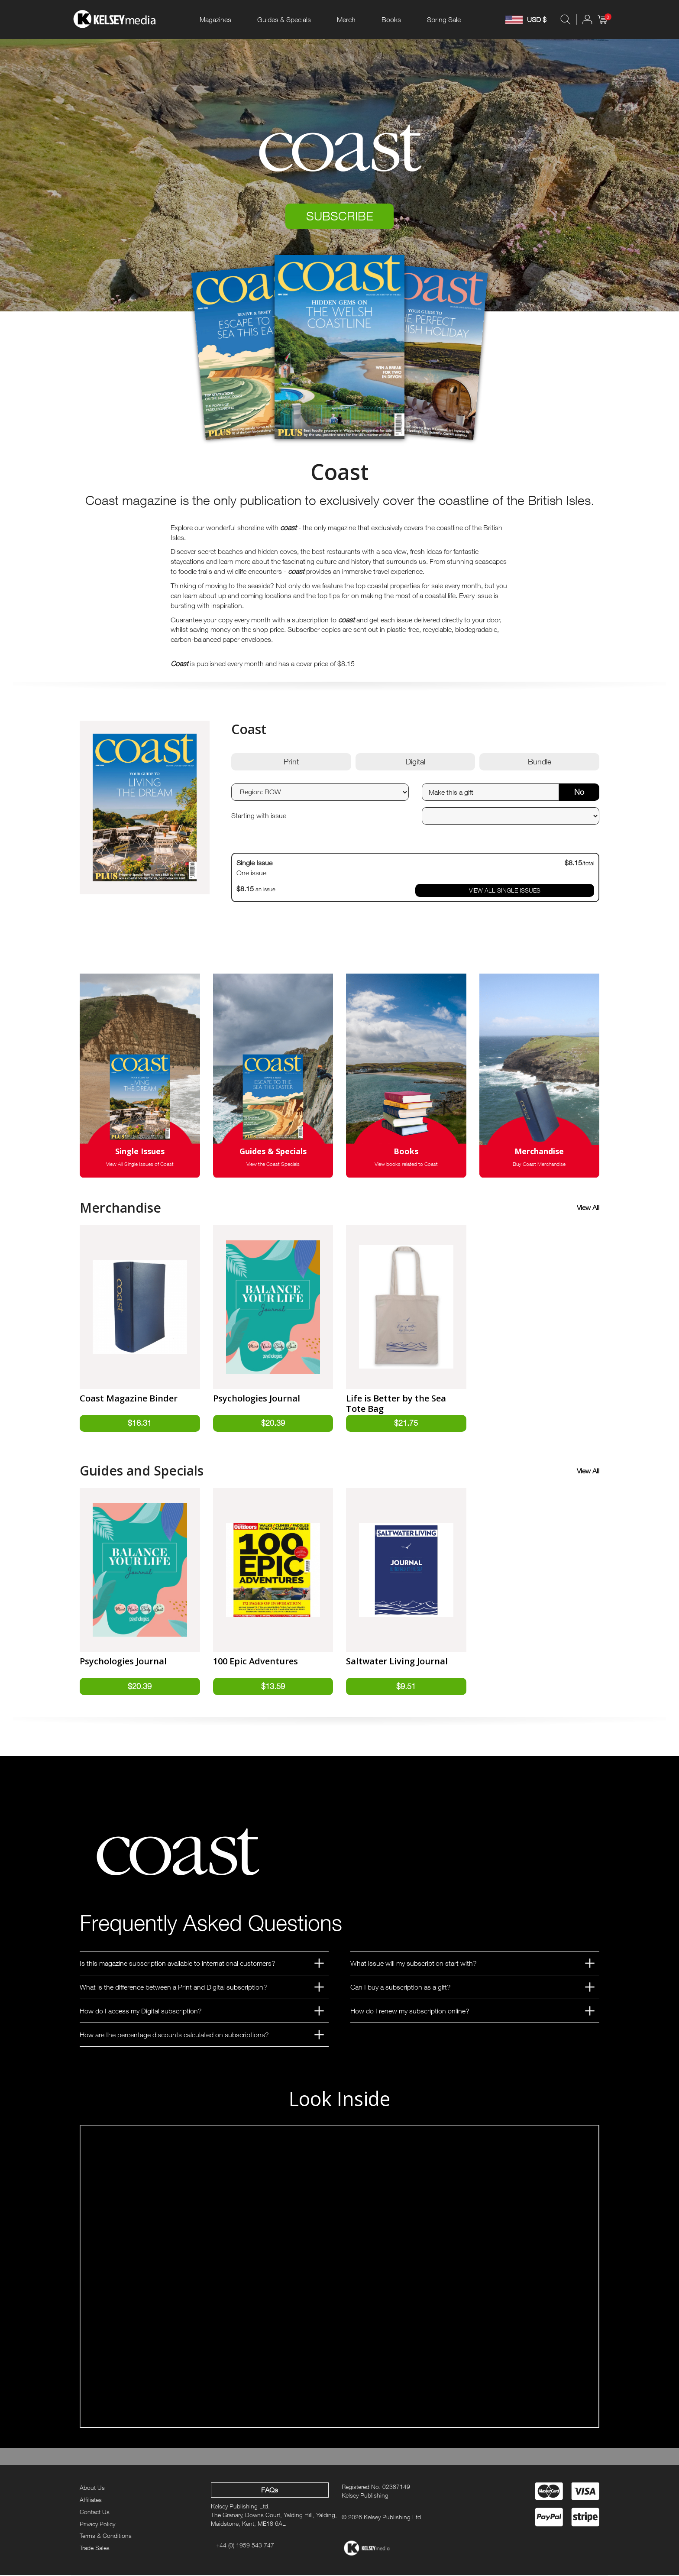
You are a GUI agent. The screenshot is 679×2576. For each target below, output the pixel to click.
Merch (346, 19)
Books (391, 19)
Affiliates (91, 2500)
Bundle (539, 762)
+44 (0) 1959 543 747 (245, 2545)
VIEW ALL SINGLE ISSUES (504, 890)
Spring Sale (444, 19)
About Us (92, 2488)
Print (291, 762)
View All (588, 1208)
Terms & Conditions (106, 2536)
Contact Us (95, 2512)
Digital (415, 762)
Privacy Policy (97, 2524)
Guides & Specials (284, 19)
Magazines (215, 19)
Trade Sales (95, 2548)
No (579, 792)
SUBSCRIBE (339, 216)
